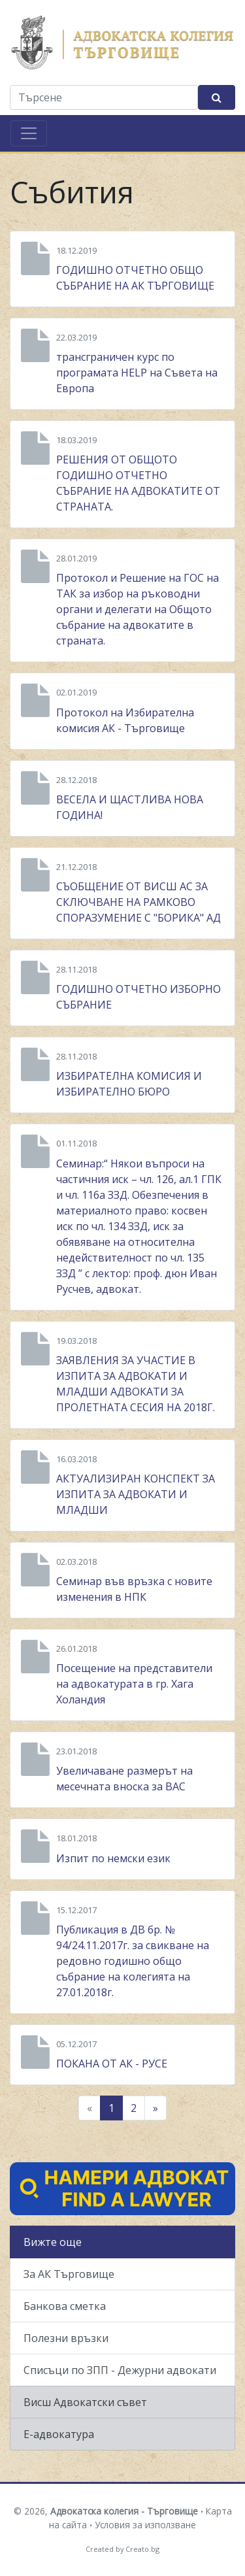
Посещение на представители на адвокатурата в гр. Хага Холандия (134, 1684)
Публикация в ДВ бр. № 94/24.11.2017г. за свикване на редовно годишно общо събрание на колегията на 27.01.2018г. (132, 1960)
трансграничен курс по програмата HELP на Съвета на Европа (137, 372)
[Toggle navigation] (28, 133)
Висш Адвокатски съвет (85, 2402)
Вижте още (53, 2242)
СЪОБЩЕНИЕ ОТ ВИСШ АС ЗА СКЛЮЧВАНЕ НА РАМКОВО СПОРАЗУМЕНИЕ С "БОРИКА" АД (138, 902)
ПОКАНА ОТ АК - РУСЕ (111, 2063)
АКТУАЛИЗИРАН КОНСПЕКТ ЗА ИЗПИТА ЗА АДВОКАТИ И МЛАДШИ (135, 1494)
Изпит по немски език (113, 1858)
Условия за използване (145, 2524)
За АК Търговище (69, 2274)
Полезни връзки (66, 2338)
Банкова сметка (65, 2306)
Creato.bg (142, 2549)
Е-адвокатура (59, 2434)
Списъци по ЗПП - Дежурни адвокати (120, 2370)
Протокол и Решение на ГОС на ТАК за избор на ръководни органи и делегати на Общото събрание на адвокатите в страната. (137, 609)
